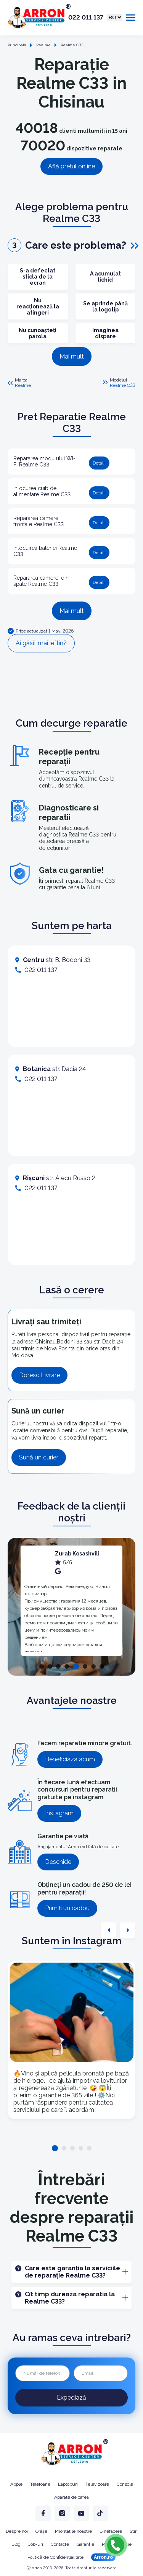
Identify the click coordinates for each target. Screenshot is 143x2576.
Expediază (71, 2397)
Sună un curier (38, 1457)
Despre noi (17, 2531)
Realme (23, 385)
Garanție (85, 2544)
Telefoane (40, 2484)
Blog (16, 2544)
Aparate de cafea (71, 2497)
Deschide (58, 1861)
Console (125, 2484)
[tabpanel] (71, 1601)
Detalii (99, 463)
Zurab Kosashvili (77, 1553)
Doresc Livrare (39, 1375)
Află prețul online (71, 166)
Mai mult (71, 356)
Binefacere (111, 2531)
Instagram (59, 1813)
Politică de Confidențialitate (55, 2557)
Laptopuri (68, 2484)
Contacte (60, 2544)
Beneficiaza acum (70, 1759)
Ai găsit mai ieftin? (41, 643)
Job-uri (35, 2544)
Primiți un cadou (67, 1908)
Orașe (41, 2531)
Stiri (134, 2531)
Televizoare (97, 2484)
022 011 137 (85, 18)
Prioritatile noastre (73, 2531)
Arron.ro (103, 2557)
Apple (16, 2484)
